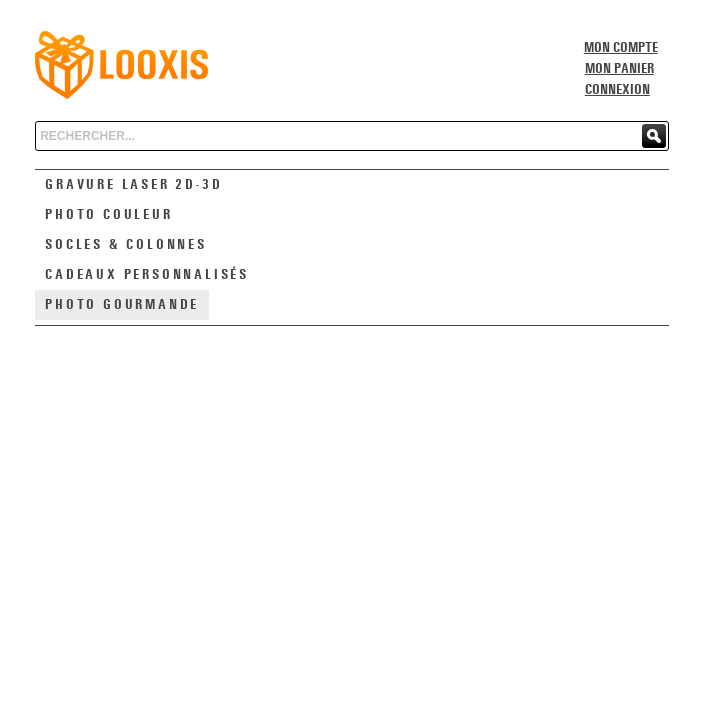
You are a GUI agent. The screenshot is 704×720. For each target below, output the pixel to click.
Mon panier (619, 69)
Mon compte (621, 48)
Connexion (617, 90)
